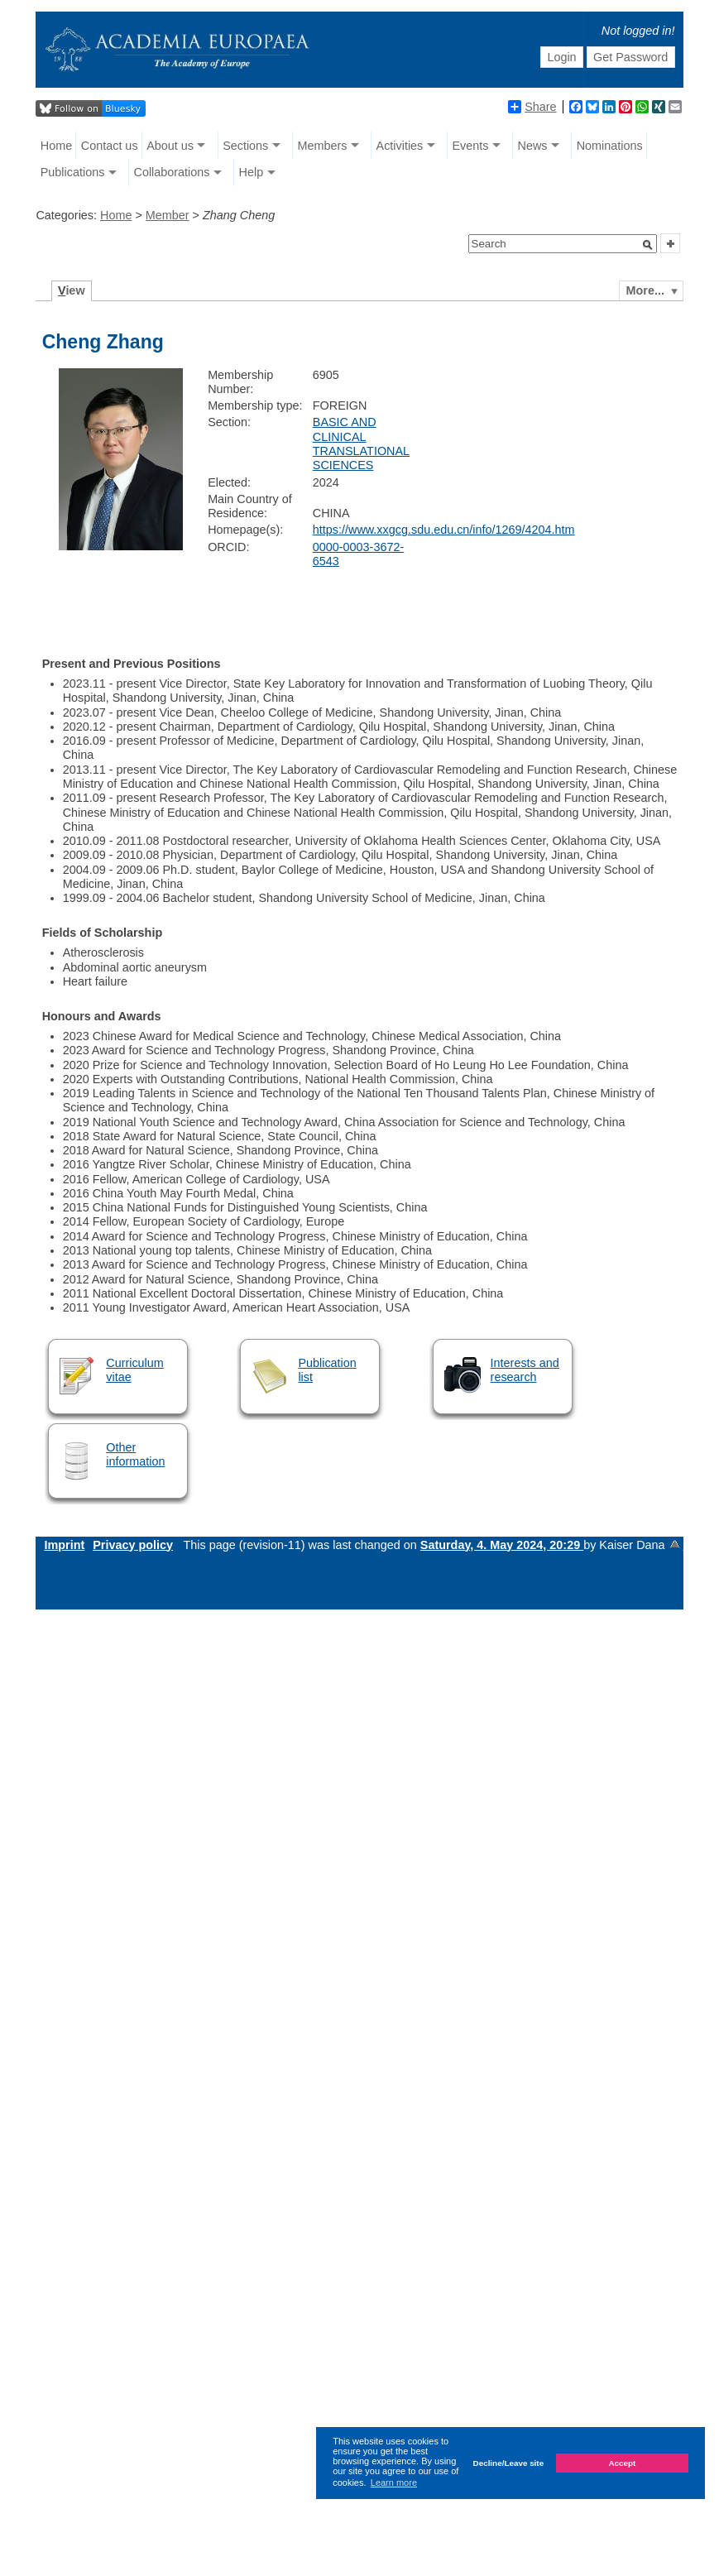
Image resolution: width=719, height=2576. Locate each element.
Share (532, 106)
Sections (245, 145)
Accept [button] (621, 2463)
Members (322, 145)
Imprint (64, 1545)
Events (470, 145)
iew (71, 290)
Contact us (109, 145)
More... (645, 290)
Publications (73, 172)
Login (561, 57)
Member (167, 215)
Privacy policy (133, 1545)
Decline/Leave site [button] (508, 2463)
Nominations (610, 145)
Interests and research (525, 1370)
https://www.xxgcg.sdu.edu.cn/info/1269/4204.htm (444, 529)
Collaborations (171, 172)
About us (170, 145)
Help (251, 172)
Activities (400, 145)
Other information (135, 1454)
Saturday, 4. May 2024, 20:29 (501, 1545)
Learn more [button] (394, 2482)
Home (56, 145)
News (533, 145)
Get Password (630, 57)
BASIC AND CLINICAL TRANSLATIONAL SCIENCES (361, 443)
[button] (647, 245)
